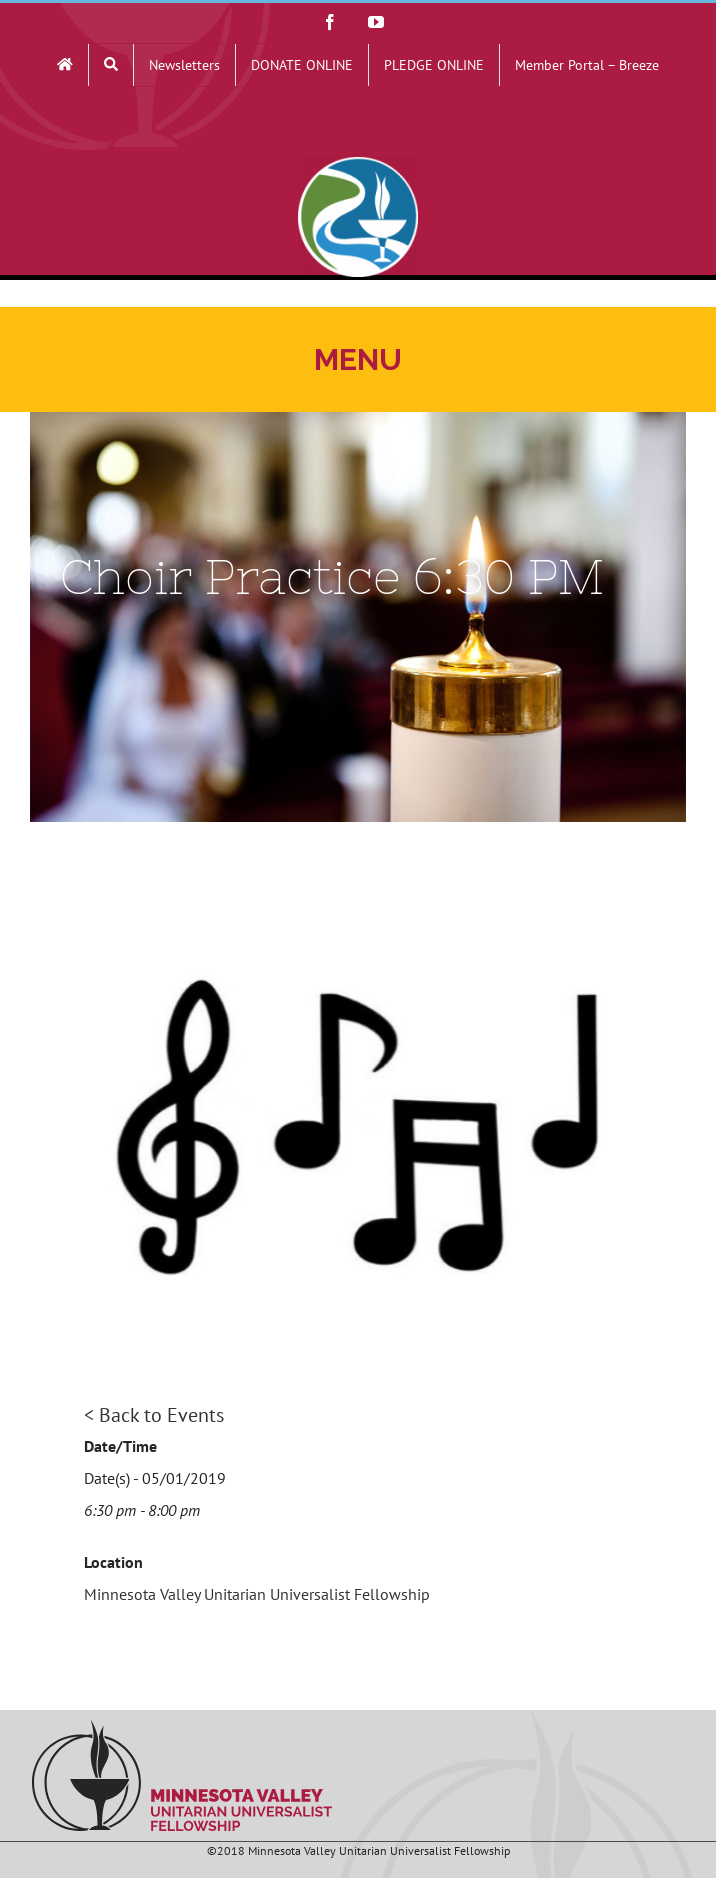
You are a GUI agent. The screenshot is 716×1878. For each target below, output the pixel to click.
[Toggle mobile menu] (358, 359)
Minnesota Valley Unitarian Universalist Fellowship (257, 1594)
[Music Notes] (358, 1126)
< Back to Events (154, 1415)
